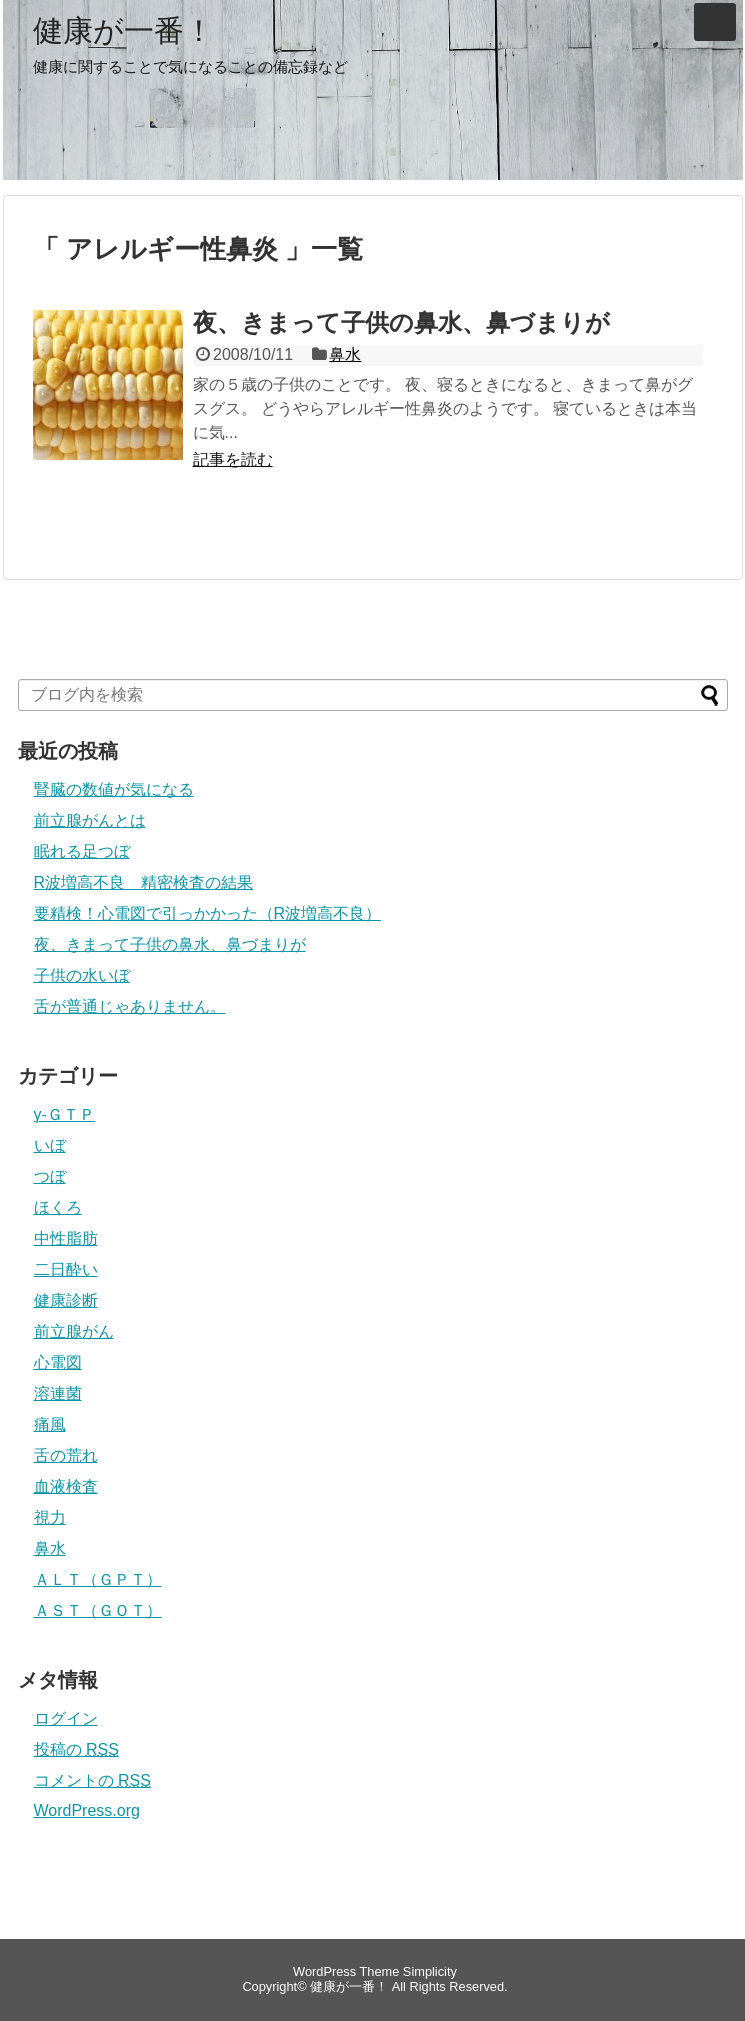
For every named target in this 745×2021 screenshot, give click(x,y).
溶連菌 (58, 1393)
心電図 (58, 1362)
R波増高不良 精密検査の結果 (144, 882)
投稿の (76, 1749)
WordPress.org (87, 1810)
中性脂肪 (66, 1238)
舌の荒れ (66, 1455)
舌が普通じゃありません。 (130, 1006)
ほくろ (58, 1207)
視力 (50, 1517)
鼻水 (345, 354)
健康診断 (66, 1300)
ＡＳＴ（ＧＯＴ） (98, 1610)
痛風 (50, 1424)
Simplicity (430, 1971)
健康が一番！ (123, 31)
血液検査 (66, 1486)
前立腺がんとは (90, 820)
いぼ (50, 1145)
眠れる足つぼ (82, 851)
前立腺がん (74, 1331)
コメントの (92, 1780)
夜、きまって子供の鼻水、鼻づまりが (401, 322)
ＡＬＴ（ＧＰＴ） (98, 1579)
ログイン (66, 1718)
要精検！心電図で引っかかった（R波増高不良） (208, 913)
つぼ (50, 1176)
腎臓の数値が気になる (114, 789)
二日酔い (66, 1269)
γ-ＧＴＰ (64, 1114)
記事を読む (233, 459)
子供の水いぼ (82, 975)
